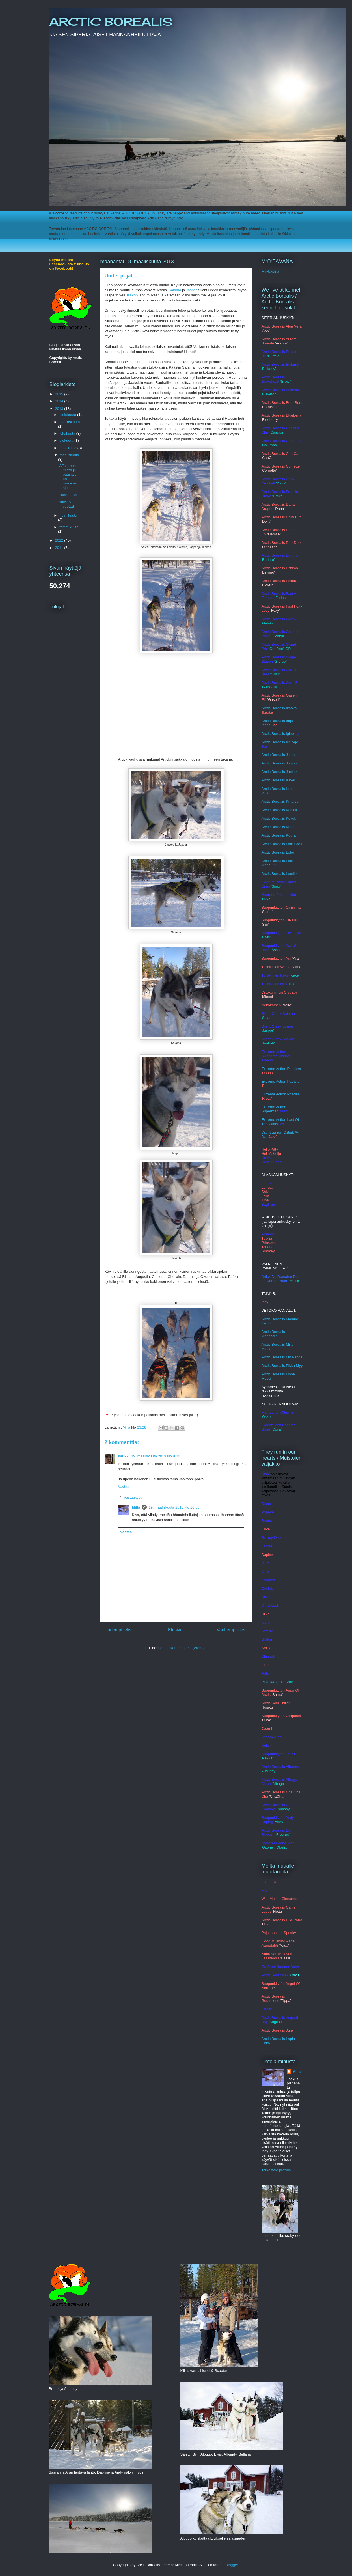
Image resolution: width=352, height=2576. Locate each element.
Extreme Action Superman (274, 1109)
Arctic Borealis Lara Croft (282, 844)
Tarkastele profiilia (276, 2170)
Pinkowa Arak (273, 1682)
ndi (292, 827)
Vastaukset (132, 1497)
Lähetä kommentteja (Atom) (181, 1648)
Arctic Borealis (274, 827)
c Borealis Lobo (281, 852)
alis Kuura (287, 835)
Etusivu (175, 1629)
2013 (59, 408)
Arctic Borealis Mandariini (273, 1334)
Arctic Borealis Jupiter (279, 772)
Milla (136, 1507)
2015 (59, 394)
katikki (123, 1456)
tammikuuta (68, 527)
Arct (265, 852)
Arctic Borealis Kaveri (279, 780)
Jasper (191, 290)
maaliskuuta (69, 455)
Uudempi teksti (119, 1629)
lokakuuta (67, 433)
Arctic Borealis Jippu (278, 755)
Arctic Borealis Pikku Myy (282, 1366)
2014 (59, 401)
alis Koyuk (287, 818)
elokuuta (66, 440)
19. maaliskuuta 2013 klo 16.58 (173, 1507)
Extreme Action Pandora (281, 1069)
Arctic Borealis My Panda (282, 1357)
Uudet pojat (68, 495)
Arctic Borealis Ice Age (280, 742)
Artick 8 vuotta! (66, 504)
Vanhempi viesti (232, 1629)
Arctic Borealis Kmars (279, 801)
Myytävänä (270, 271)
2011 (59, 548)
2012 (59, 540)
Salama (175, 290)
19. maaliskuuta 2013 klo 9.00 (155, 1456)
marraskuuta (69, 422)
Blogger (232, 2565)
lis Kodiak (289, 810)
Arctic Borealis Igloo (278, 733)
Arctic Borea (272, 810)
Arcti (265, 763)
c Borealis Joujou (283, 763)
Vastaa (123, 1486)
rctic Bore (271, 835)
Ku (288, 827)
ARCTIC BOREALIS (110, 22)
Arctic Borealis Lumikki (280, 873)
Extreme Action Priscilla (281, 1094)
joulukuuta (68, 415)
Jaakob (132, 295)
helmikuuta (68, 515)
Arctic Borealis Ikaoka (279, 708)
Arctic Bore (271, 818)
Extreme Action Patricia (280, 1081)
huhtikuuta (68, 448)
